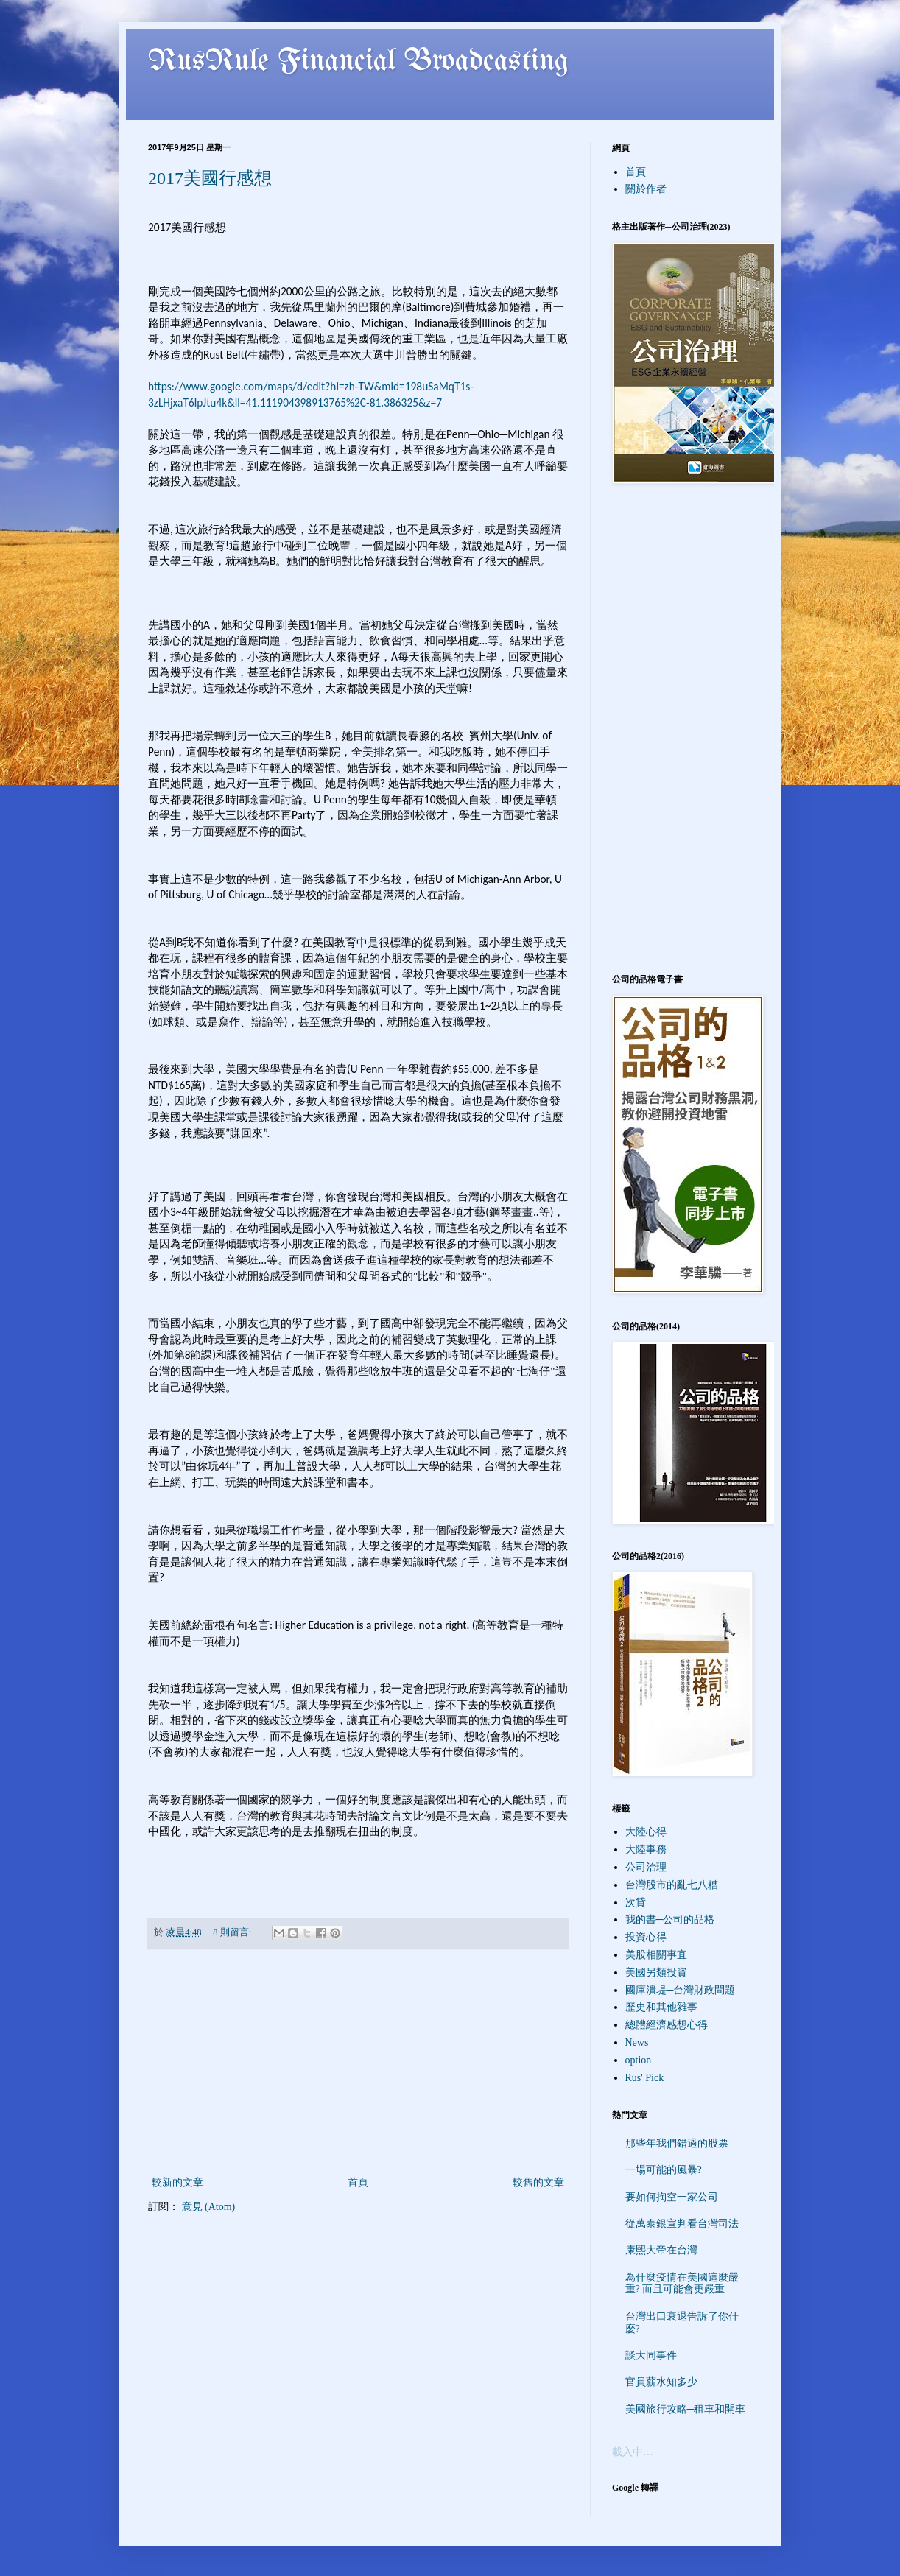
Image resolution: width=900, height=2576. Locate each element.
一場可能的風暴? (663, 2169)
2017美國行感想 (210, 178)
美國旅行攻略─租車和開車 (685, 2409)
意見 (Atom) (209, 2206)
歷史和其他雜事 (661, 2007)
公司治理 (646, 1867)
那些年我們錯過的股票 (676, 2143)
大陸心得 (646, 1831)
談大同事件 (651, 2355)
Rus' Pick (644, 2077)
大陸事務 (646, 1849)
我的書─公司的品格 (670, 1919)
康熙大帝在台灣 (661, 2250)
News (637, 2042)
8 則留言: (233, 1932)
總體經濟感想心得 (666, 2024)
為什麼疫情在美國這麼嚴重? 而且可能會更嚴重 (682, 2283)
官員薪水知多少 (661, 2381)
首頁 (358, 2182)
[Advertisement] (357, 2063)
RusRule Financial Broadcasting (358, 62)
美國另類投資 (656, 1972)
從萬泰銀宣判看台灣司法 (682, 2223)
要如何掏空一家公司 (671, 2197)
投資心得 (646, 1937)
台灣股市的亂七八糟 (671, 1884)
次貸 (635, 1902)
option (638, 2060)
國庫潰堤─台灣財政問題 (680, 1990)
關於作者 (646, 188)
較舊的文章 (538, 2182)
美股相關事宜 (656, 1954)
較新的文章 (177, 2182)
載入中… (632, 2451)
